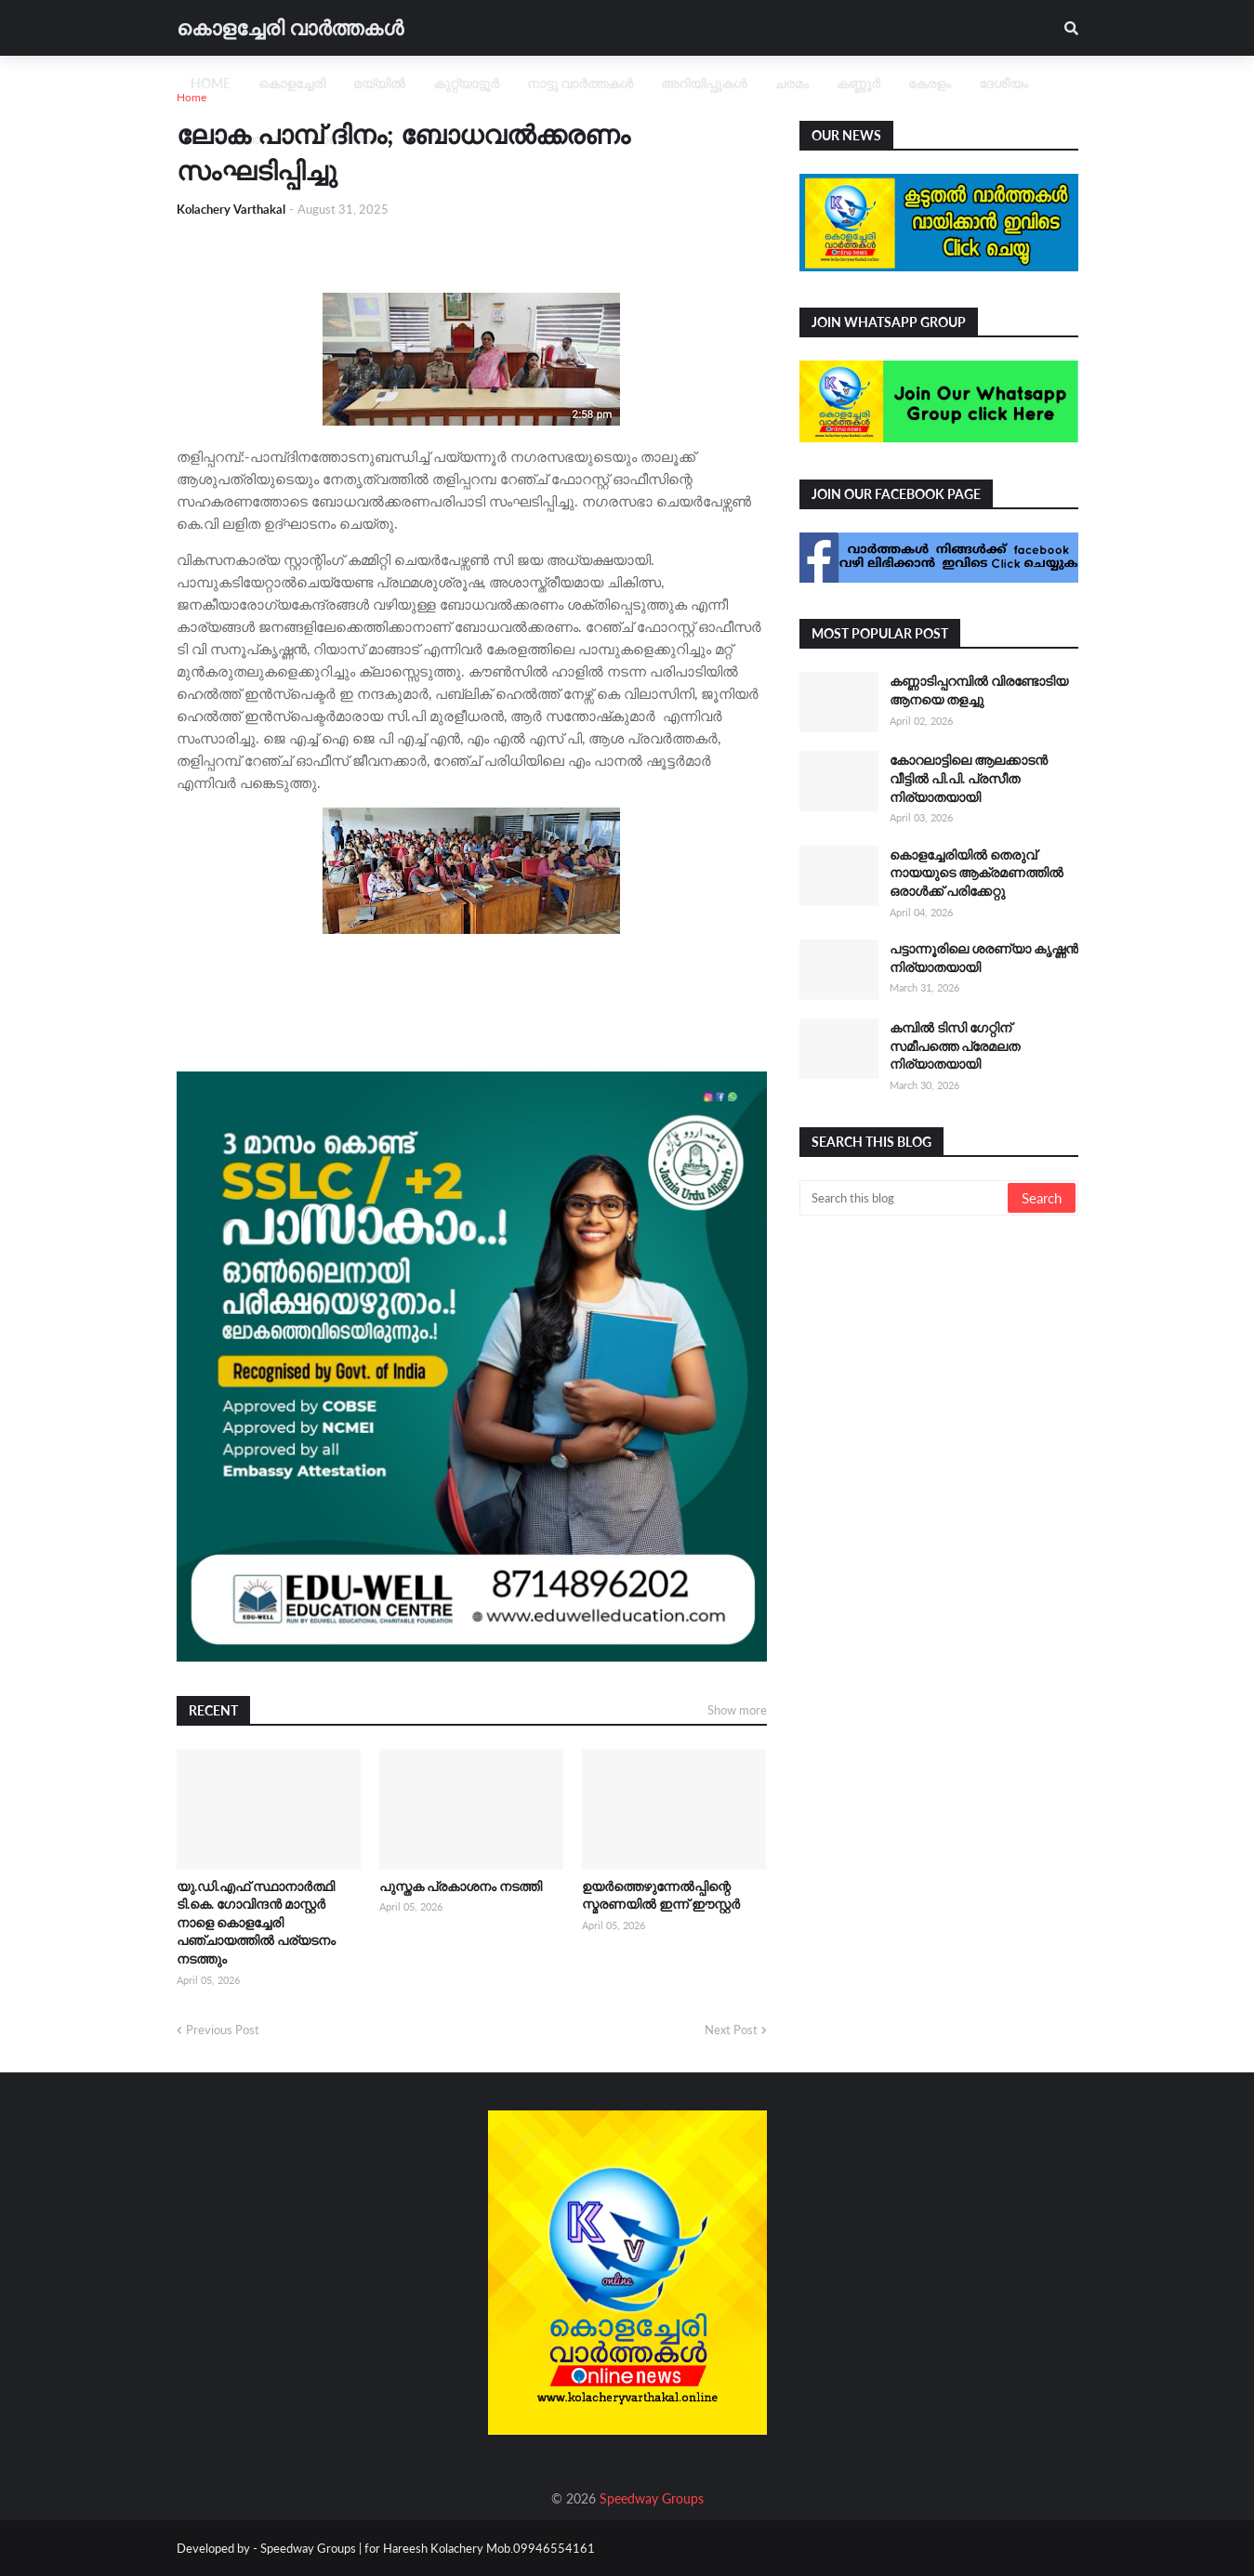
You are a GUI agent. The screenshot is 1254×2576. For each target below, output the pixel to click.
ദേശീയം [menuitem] (1003, 83)
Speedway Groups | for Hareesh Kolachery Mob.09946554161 (426, 2548)
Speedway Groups (652, 2498)
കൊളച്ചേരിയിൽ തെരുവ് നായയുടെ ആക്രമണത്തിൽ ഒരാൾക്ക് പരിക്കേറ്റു (976, 873)
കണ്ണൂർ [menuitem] (858, 83)
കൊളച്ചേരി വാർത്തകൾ (290, 27)
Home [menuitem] (211, 83)
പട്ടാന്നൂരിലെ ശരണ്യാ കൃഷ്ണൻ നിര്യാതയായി (984, 957)
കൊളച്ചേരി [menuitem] (291, 83)
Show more (737, 1709)
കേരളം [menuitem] (929, 83)
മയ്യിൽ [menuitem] (379, 83)
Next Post (731, 2029)
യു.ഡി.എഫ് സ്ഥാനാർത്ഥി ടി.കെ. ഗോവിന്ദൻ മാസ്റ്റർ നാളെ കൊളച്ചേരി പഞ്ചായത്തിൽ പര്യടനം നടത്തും (256, 1922)
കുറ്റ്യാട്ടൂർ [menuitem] (466, 83)
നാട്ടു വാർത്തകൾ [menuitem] (580, 83)
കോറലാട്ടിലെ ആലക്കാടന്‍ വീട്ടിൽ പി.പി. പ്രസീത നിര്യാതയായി (969, 778)
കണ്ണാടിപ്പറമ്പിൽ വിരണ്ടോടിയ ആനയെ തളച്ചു (979, 690)
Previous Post (222, 2029)
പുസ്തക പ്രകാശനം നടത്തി (460, 1886)
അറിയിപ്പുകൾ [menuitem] (703, 83)
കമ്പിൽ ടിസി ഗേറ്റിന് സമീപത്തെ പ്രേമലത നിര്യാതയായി (955, 1045)
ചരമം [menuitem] (791, 83)
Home (191, 97)
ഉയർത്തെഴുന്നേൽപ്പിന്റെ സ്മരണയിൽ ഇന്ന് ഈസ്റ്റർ (661, 1895)
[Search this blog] (905, 1198)
